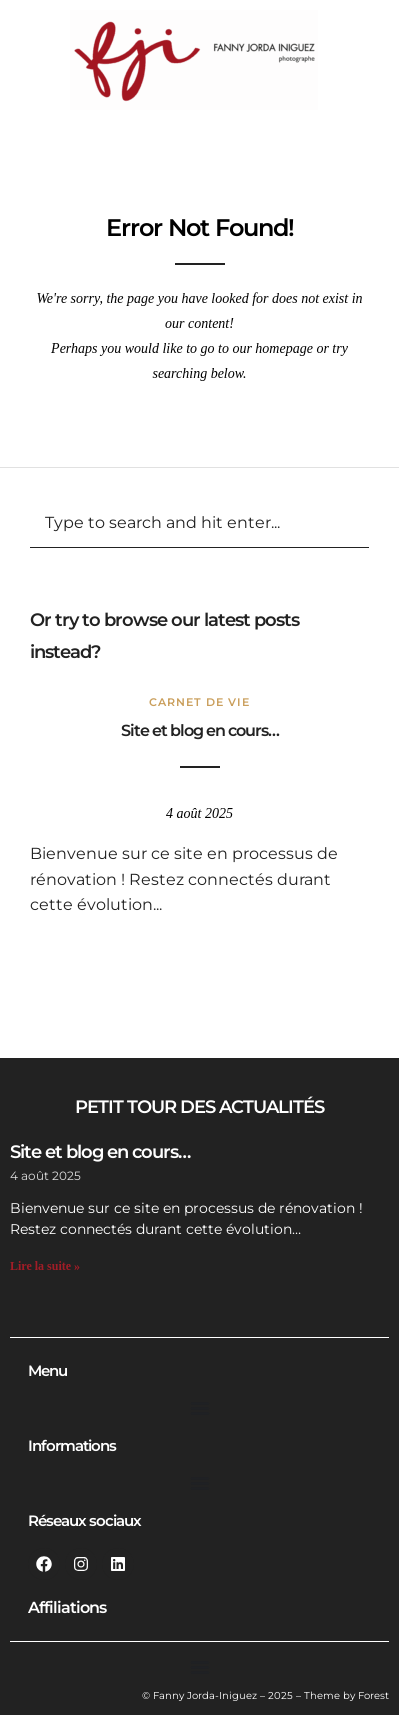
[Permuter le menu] (200, 1408)
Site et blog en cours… (200, 730)
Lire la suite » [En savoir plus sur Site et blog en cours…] (45, 1266)
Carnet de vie (199, 702)
